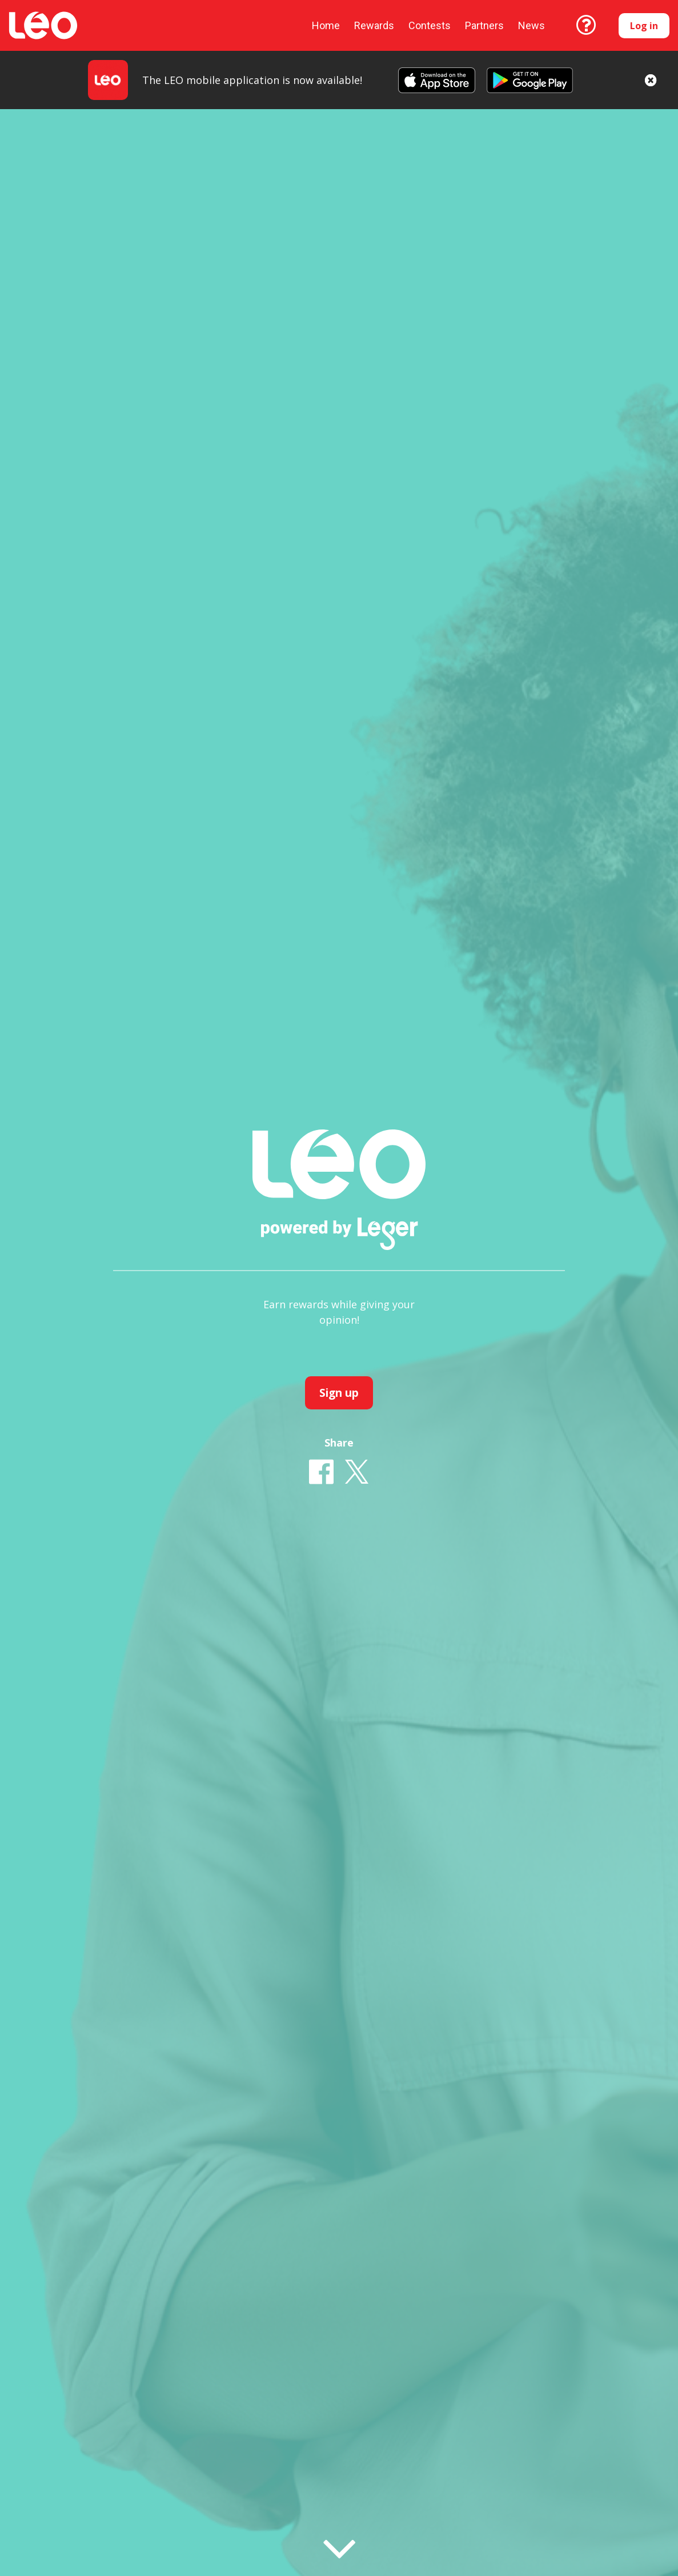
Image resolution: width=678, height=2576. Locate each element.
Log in (644, 25)
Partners (484, 25)
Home (326, 25)
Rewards (374, 25)
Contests (429, 25)
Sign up (339, 1392)
